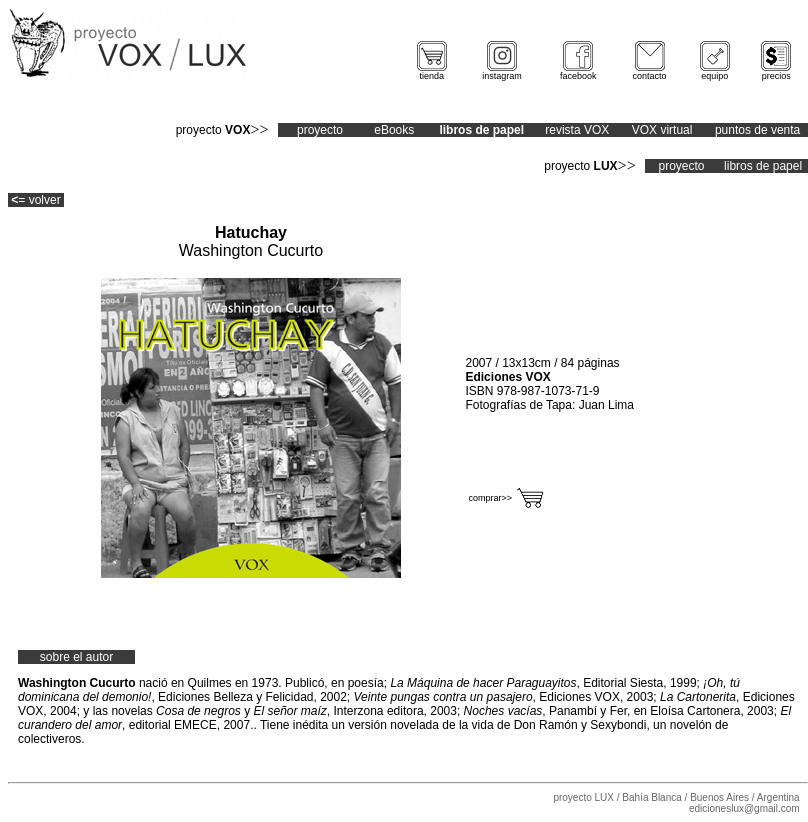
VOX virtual (662, 130)
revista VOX (577, 130)
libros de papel (763, 166)
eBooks (394, 130)
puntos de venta (757, 130)
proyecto (320, 130)
